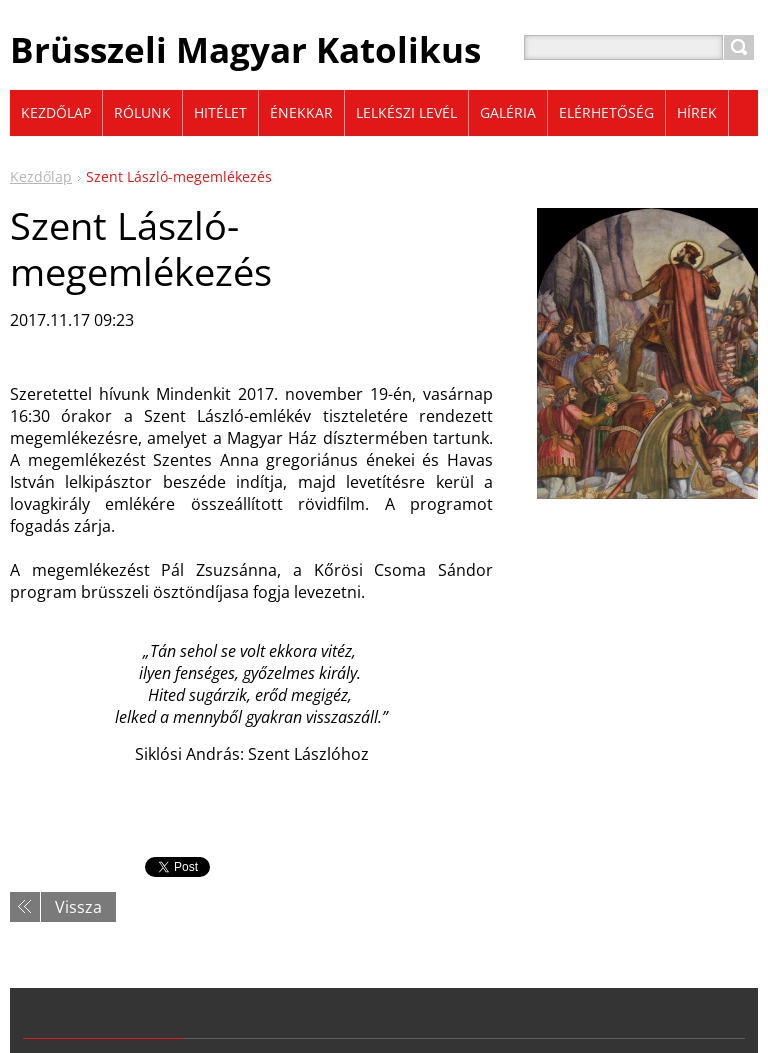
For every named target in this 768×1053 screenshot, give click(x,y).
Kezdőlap (41, 176)
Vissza (78, 907)
